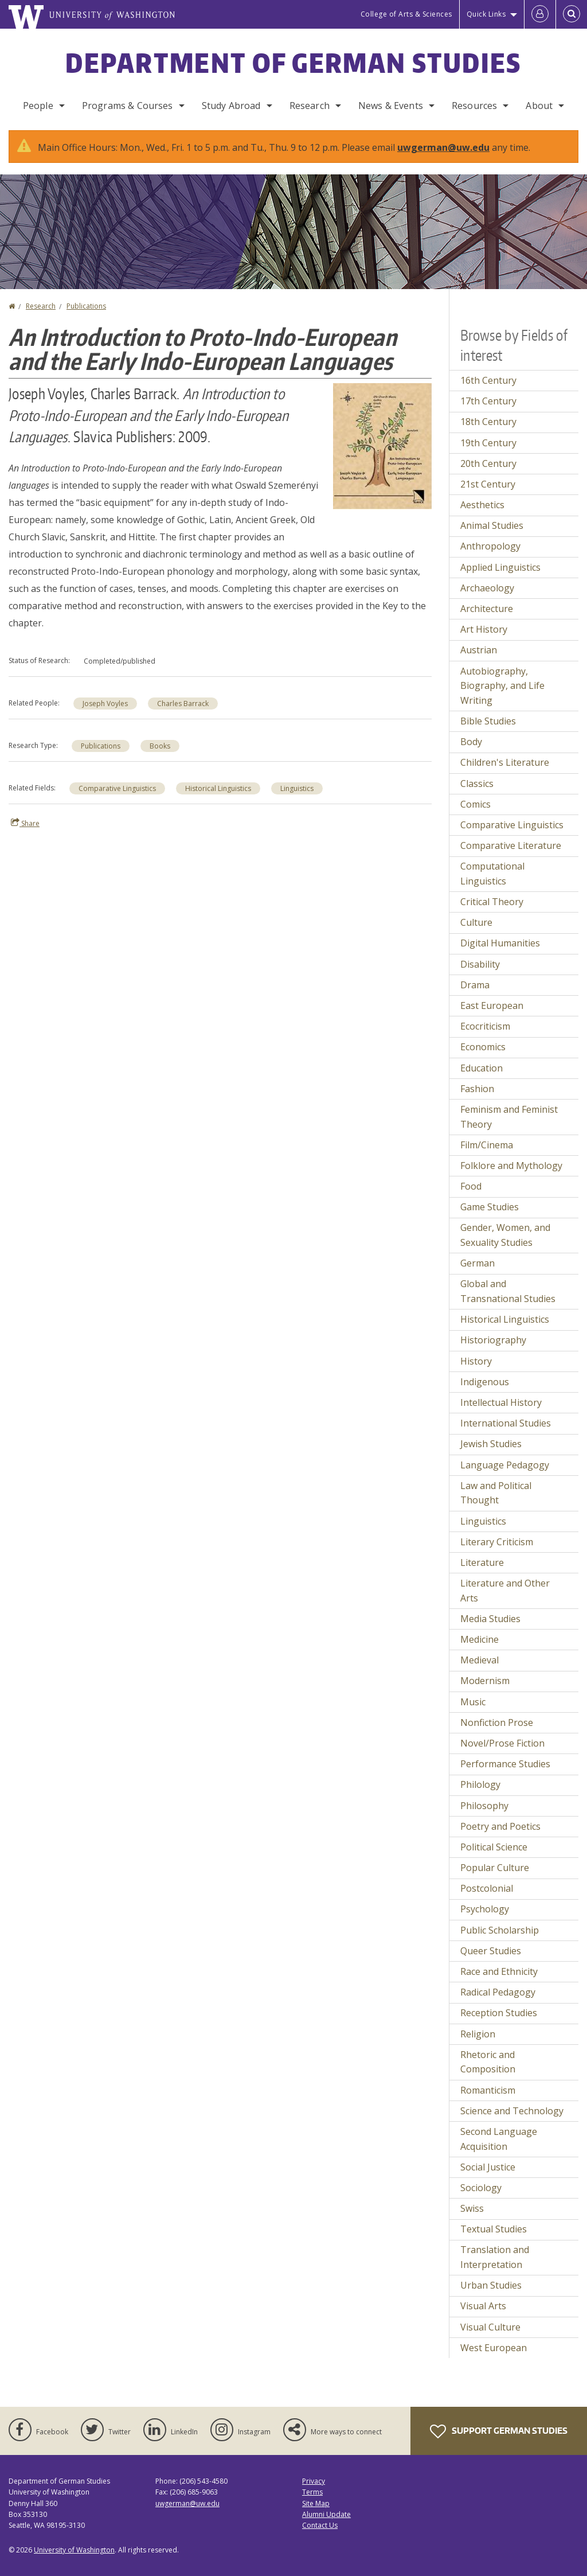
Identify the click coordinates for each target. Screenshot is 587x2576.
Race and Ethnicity (499, 1971)
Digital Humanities (500, 943)
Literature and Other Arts (505, 1590)
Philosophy (484, 1805)
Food (471, 1186)
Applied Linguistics (500, 567)
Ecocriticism (485, 1026)
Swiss (472, 2208)
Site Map (316, 2503)
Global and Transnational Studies (507, 1291)
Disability (480, 964)
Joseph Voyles (105, 703)
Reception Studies (498, 2012)
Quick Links (486, 14)
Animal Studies (491, 525)
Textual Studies (493, 2229)
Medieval (479, 1660)
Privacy (313, 2481)
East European (491, 1005)
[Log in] (540, 14)
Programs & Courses (127, 105)
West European (493, 2347)
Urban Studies (491, 2285)
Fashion (477, 1088)
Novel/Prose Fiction (502, 1743)
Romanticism (487, 2090)
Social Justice (487, 2167)
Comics (475, 804)
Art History (483, 629)
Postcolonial (486, 1888)
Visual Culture (490, 2327)
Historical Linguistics (218, 788)
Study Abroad (231, 105)
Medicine (479, 1639)
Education (481, 1068)
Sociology (481, 2187)
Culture (476, 922)
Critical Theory (491, 901)
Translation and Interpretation (494, 2257)
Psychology (484, 1909)
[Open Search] (571, 14)
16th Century (488, 380)
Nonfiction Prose (496, 1722)
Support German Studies (499, 2431)
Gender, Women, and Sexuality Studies (505, 1235)
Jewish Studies (491, 1443)
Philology (480, 1784)
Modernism (485, 1680)
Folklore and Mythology (511, 1165)
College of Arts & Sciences (406, 14)
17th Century (488, 401)
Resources (474, 105)
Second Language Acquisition (498, 2139)
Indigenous (484, 1381)
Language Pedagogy (504, 1465)
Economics (483, 1046)
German (477, 1263)
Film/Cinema (486, 1145)
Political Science (493, 1847)
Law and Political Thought (495, 1493)
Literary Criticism (496, 1542)
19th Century (488, 443)
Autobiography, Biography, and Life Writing (502, 686)
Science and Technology (511, 2111)
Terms (312, 2492)
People (38, 105)
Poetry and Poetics (500, 1826)
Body (471, 741)
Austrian (478, 650)
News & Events (390, 105)
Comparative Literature (510, 845)
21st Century (487, 484)
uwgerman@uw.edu (443, 147)
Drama (475, 985)
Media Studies (490, 1618)
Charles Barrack (183, 703)
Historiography (493, 1340)
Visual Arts (483, 2306)
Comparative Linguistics (117, 788)
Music (473, 1702)
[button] (382, 445)
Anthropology (490, 546)
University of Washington (74, 2550)
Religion (477, 2034)
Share (25, 823)
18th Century (488, 421)
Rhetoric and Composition (487, 2062)
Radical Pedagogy (497, 1992)
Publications (86, 306)
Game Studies (489, 1207)
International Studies (505, 1423)
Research (309, 105)
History (476, 1361)
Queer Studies (490, 1950)
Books (160, 746)
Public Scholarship (499, 1930)
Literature (482, 1562)
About (539, 105)
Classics (477, 783)
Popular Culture (494, 1867)
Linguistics (297, 788)
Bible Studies (488, 721)
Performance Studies (505, 1763)
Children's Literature (504, 762)
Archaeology (487, 588)
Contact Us (320, 2525)
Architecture (486, 608)
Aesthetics (482, 504)
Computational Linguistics (492, 873)
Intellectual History (501, 1402)
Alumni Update (326, 2514)
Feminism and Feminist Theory (509, 1117)
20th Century (488, 463)
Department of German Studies (293, 62)
